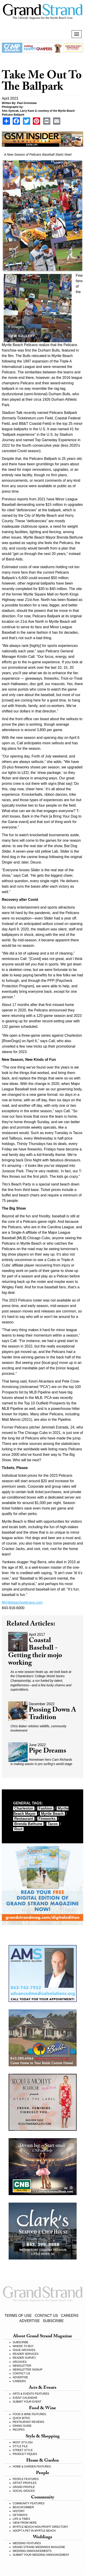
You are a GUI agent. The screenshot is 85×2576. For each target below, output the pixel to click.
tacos (53, 1824)
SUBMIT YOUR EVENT (27, 2401)
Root (18, 1829)
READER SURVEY (24, 2357)
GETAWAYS (20, 2515)
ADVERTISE (29, 2321)
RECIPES (19, 2429)
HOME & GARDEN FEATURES (32, 2466)
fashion (45, 1808)
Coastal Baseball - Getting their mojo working (35, 1652)
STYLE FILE (20, 2446)
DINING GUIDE (22, 2425)
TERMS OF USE (18, 2316)
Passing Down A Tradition (52, 1714)
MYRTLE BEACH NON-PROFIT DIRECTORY (40, 2526)
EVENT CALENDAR (25, 2397)
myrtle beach (52, 1814)
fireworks (47, 1819)
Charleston (23, 1808)
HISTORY (19, 2511)
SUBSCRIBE (53, 2321)
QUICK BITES (21, 2418)
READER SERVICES (26, 2354)
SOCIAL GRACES (24, 2490)
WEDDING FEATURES (27, 2543)
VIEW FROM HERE (25, 2522)
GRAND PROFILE (24, 2487)
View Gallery (21, 336)
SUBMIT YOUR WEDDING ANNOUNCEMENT (41, 2554)
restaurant (23, 1819)
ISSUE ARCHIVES (24, 2350)
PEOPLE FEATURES (26, 2479)
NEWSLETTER (22, 2365)
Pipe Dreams (47, 1751)
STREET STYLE (23, 2450)
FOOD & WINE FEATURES (29, 2414)
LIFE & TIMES (21, 2518)
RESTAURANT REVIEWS (28, 2422)
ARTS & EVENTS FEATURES (31, 2393)
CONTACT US (46, 2316)
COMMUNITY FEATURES (28, 2503)
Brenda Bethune (28, 1824)
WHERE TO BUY (23, 2346)
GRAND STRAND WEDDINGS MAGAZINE (39, 2547)
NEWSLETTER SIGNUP (27, 2369)
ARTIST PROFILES (24, 2483)
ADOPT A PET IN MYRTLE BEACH (34, 2530)
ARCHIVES (20, 2361)
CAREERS (69, 2316)
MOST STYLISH (23, 2442)
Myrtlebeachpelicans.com (22, 1602)
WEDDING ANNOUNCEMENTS (32, 2551)
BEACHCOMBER (23, 2507)
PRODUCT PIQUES (25, 2454)
